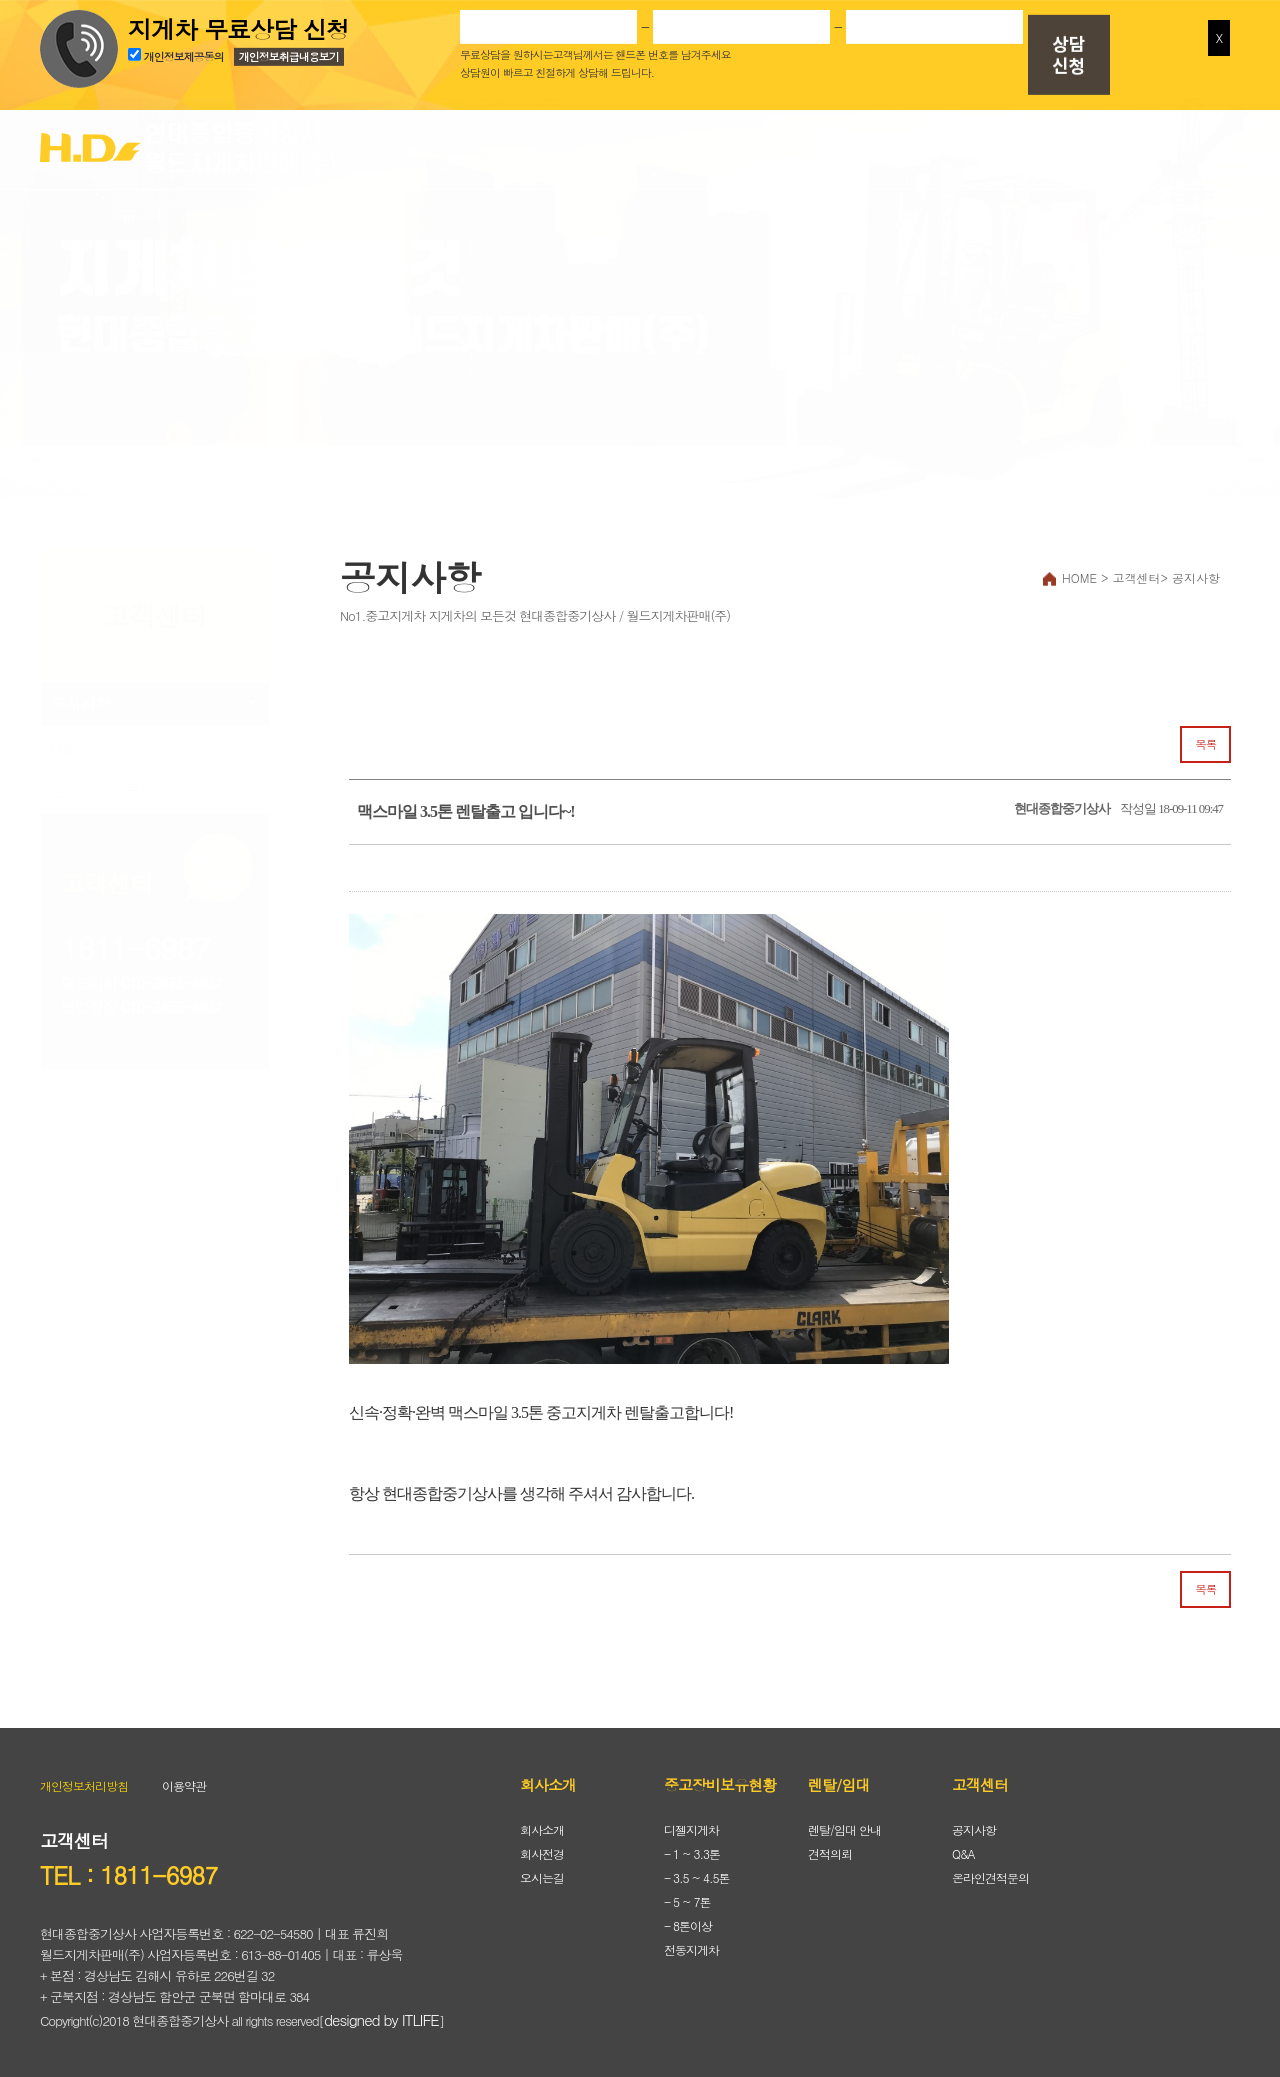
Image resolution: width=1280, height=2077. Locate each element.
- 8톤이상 (688, 1925)
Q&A (67, 747)
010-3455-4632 (171, 1006)
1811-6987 (135, 947)
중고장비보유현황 (715, 146)
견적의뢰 (830, 1853)
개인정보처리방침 (84, 1785)
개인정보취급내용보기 (289, 53)
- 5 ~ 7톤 (687, 1901)
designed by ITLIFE (381, 2019)
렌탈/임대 (925, 146)
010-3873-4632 (171, 982)
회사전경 (542, 1853)
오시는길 (542, 1877)
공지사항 (81, 703)
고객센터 (1135, 146)
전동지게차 (691, 1949)
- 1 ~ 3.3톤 (692, 1853)
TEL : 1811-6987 (128, 1875)
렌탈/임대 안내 (844, 1829)
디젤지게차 (691, 1829)
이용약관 (184, 1785)
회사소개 (505, 146)
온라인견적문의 (103, 791)
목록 (1205, 744)
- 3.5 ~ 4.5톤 (697, 1877)
